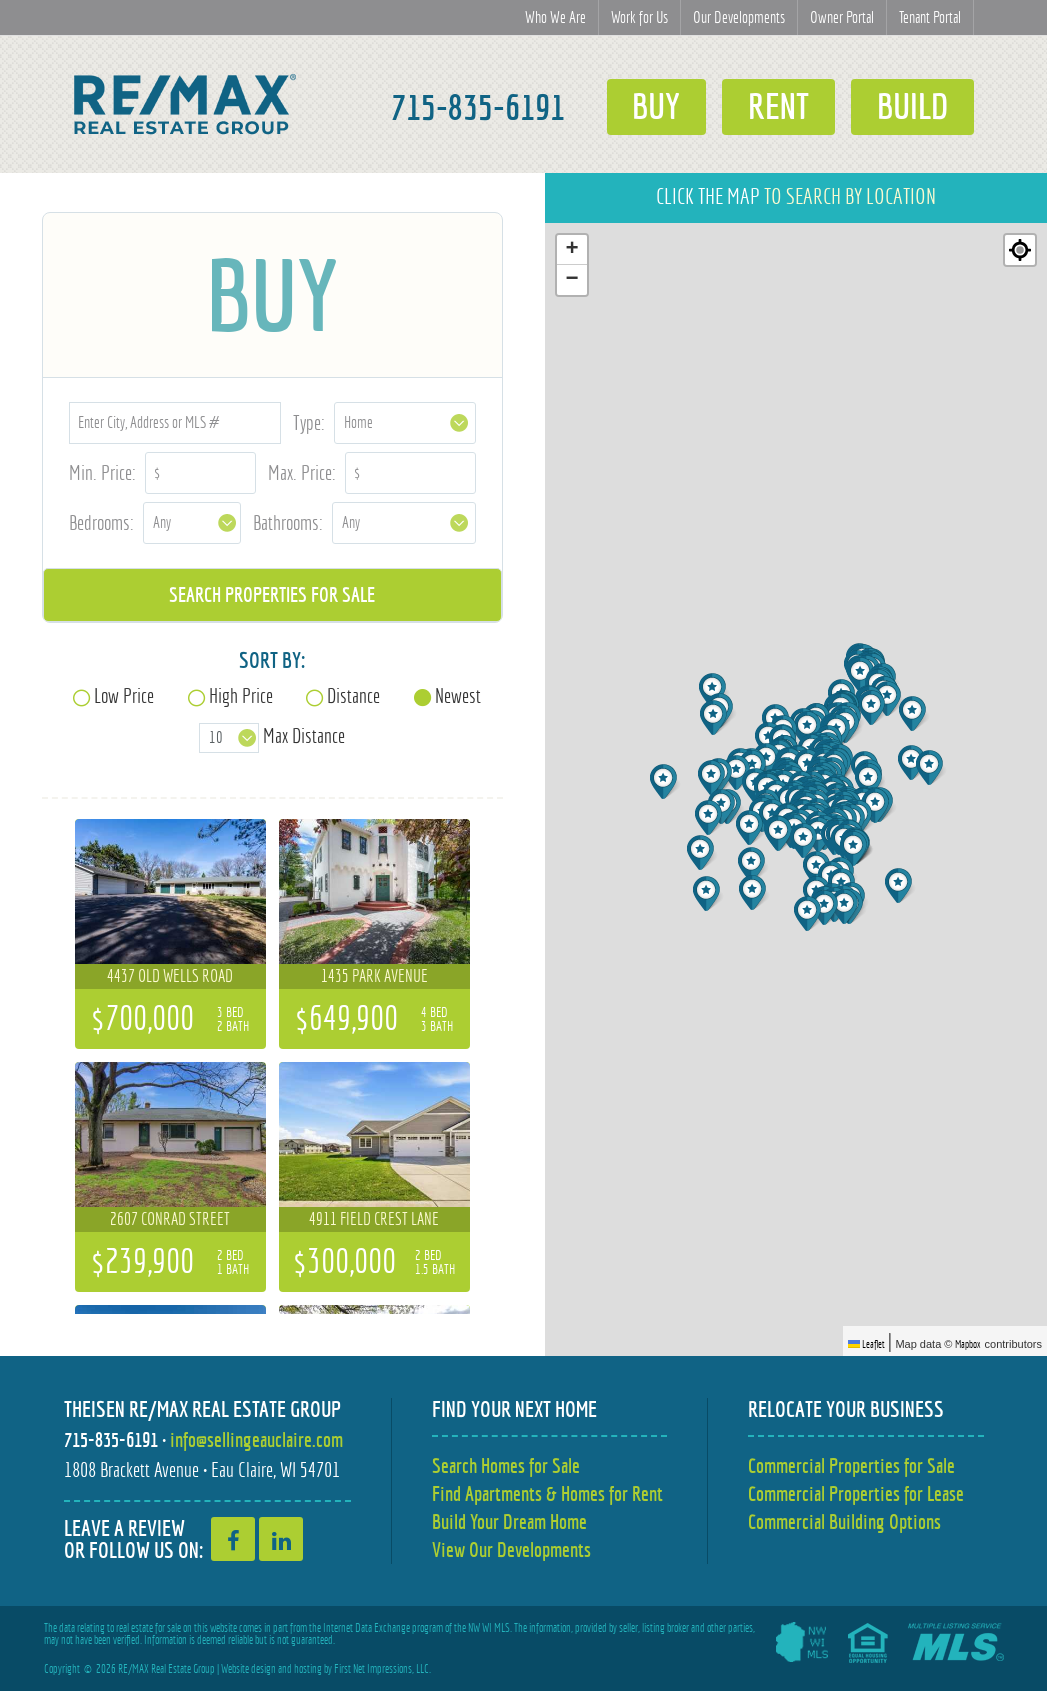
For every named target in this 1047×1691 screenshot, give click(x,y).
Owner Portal (842, 17)
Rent (778, 107)
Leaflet (866, 1344)
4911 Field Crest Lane (374, 1219)
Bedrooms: (101, 522)
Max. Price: (302, 472)
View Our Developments (511, 1549)
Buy (656, 107)
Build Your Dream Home (509, 1521)
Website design (248, 1669)
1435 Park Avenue (374, 976)
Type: (309, 422)
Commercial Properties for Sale (851, 1465)
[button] (809, 913)
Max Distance (304, 735)
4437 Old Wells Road (170, 976)
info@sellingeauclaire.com (256, 1439)
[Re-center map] (1020, 250)
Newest (458, 695)
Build (912, 107)
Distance (353, 695)
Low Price (124, 695)
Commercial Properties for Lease (856, 1493)
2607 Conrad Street (170, 1219)
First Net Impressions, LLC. (382, 1669)
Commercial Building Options (844, 1521)
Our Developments (739, 17)
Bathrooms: (288, 522)
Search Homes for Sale (506, 1465)
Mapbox (968, 1344)
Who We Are (555, 17)
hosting (308, 1669)
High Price (241, 695)
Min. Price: (102, 472)
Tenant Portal (930, 17)
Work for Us (639, 17)
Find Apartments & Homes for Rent (547, 1493)
